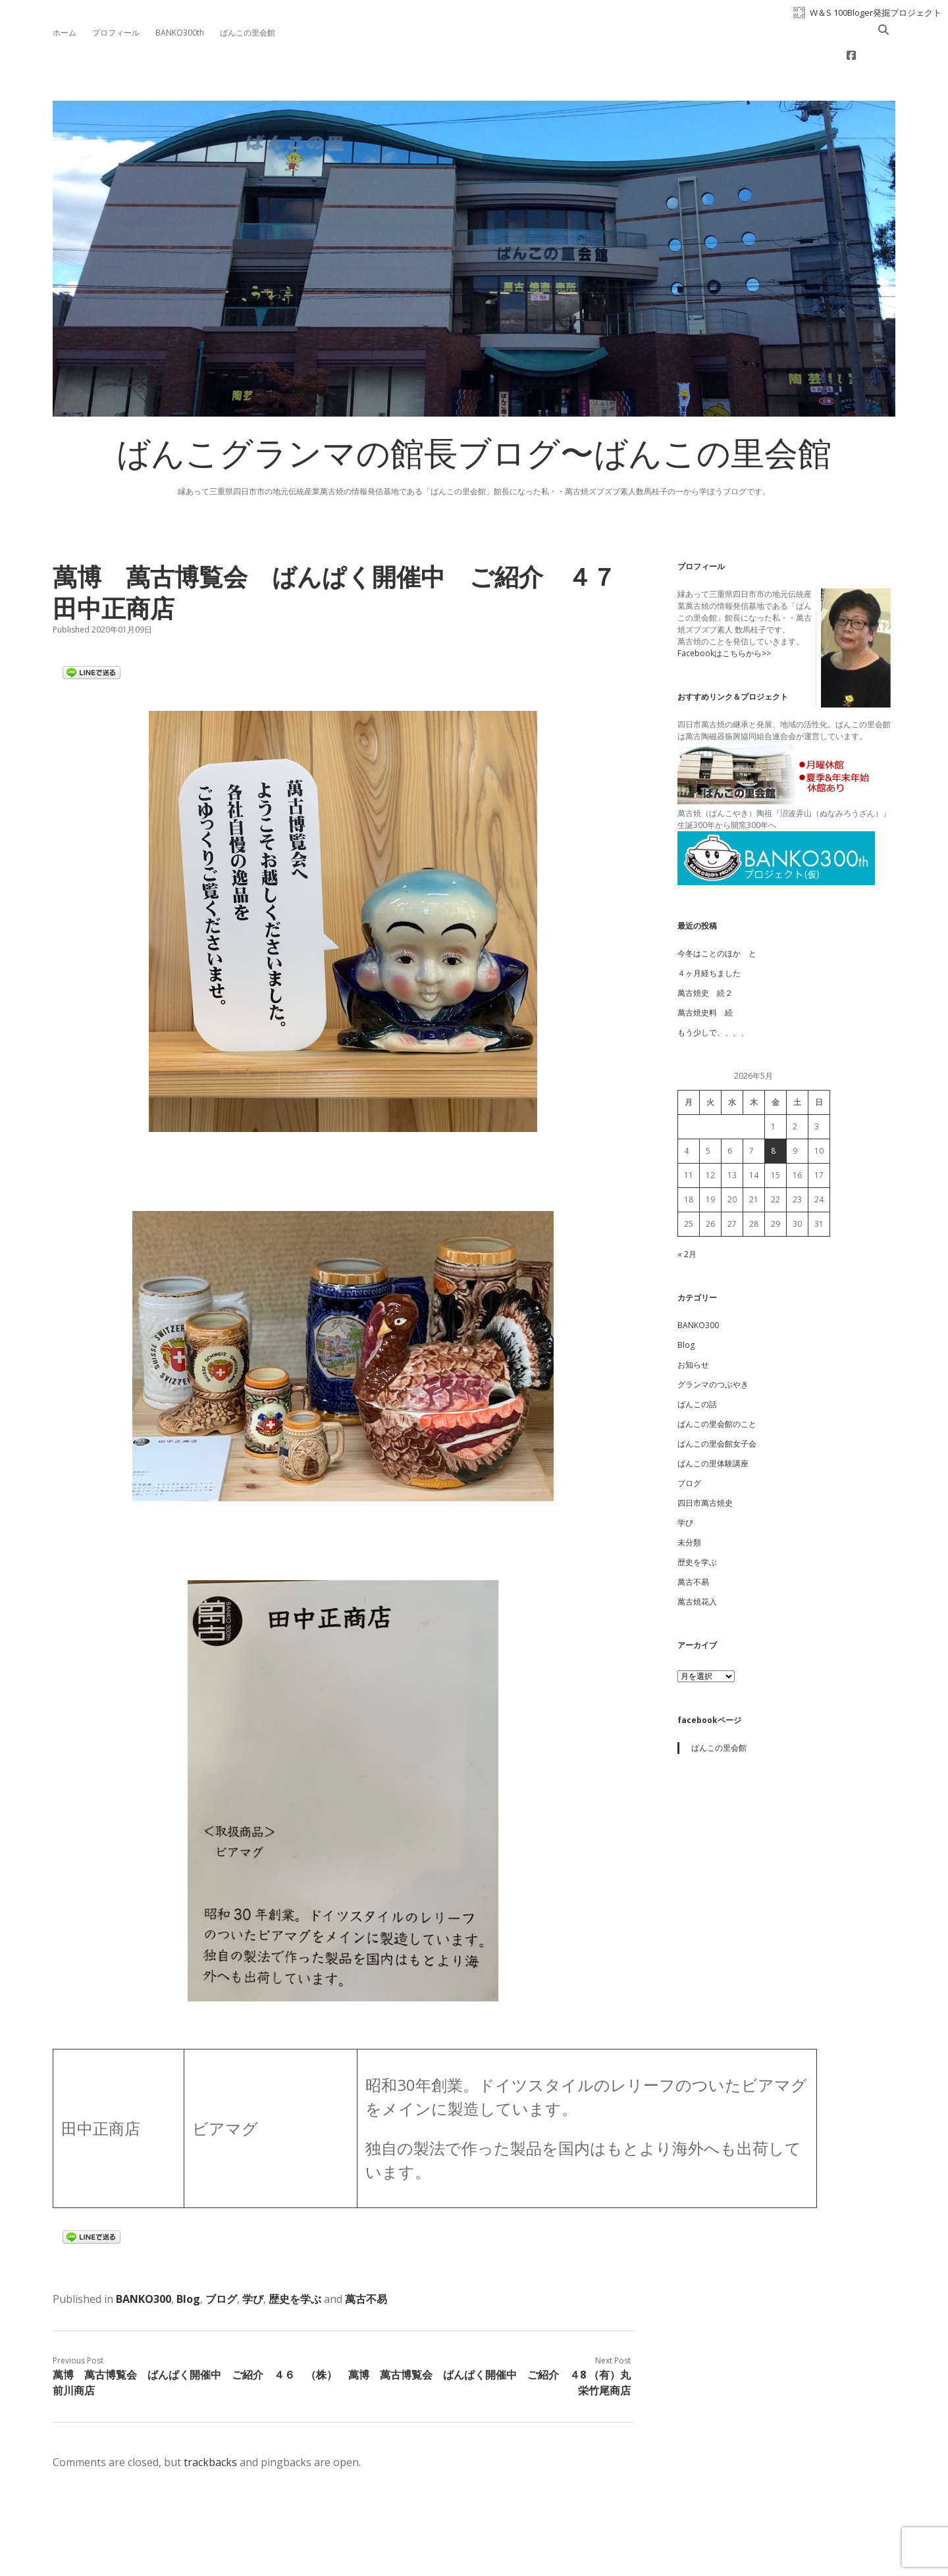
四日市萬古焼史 (705, 1460)
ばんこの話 (697, 1362)
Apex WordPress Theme (434, 2547)
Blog (188, 2257)
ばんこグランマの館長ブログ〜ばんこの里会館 (474, 416)
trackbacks (210, 2420)
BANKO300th (179, 32)
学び (252, 2257)
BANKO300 (143, 2257)
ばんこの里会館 (247, 32)
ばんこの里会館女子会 (716, 1401)
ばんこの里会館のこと (716, 1381)
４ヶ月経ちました (709, 931)
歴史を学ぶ (295, 2257)
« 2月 (687, 1212)
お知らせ (693, 1322)
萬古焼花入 (697, 1559)
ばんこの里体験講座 (713, 1421)
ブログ (221, 2257)
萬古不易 (366, 2257)
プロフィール (116, 32)
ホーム (64, 32)
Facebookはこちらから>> (724, 611)
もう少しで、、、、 (713, 990)
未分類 (689, 1500)
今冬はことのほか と (716, 911)
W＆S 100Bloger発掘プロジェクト (875, 12)
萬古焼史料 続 (705, 970)
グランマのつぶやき (713, 1342)
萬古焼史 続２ (705, 950)
